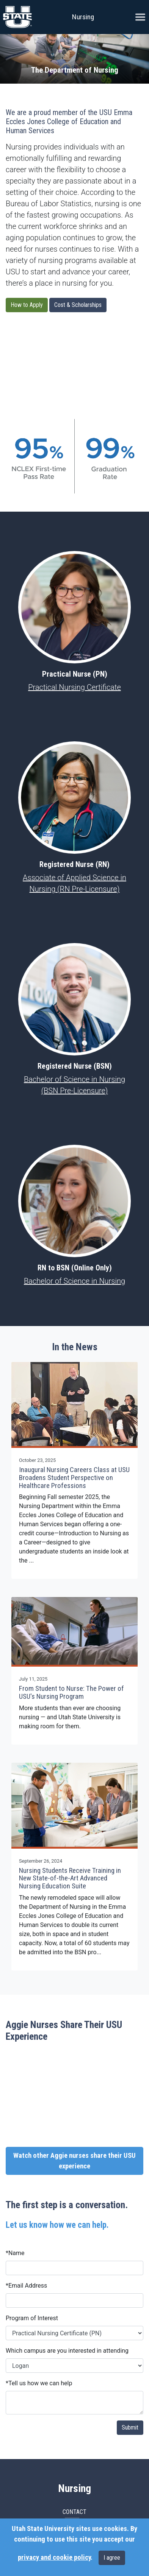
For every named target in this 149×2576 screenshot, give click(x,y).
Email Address (26, 2285)
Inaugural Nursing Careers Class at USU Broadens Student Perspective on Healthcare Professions (74, 1478)
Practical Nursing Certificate (74, 687)
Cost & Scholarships (78, 304)
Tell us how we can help (39, 2383)
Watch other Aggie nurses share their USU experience (74, 2160)
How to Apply (27, 304)
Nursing (83, 16)
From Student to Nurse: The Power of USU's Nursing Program (71, 1692)
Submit (130, 2427)
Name (15, 2253)
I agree (112, 2557)
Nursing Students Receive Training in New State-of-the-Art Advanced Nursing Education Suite (70, 1878)
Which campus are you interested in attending (67, 2350)
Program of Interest (32, 2318)
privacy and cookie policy (54, 2557)
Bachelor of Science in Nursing (74, 1281)
